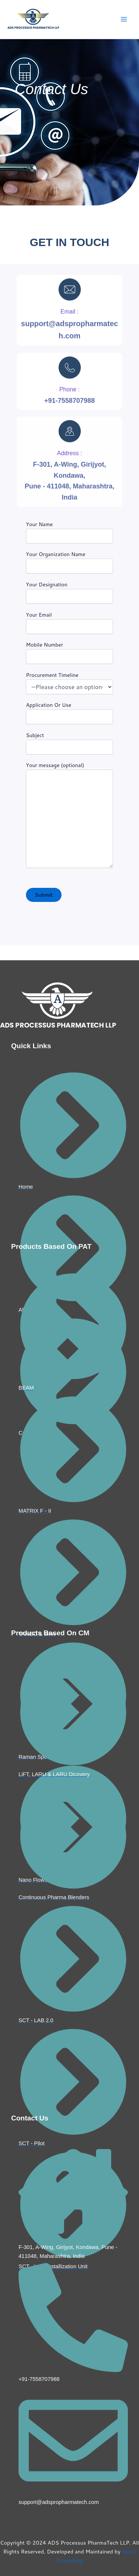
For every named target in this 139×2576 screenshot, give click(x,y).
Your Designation (69, 592)
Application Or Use (69, 712)
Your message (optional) (69, 815)
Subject (69, 743)
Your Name (69, 532)
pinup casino (1, 220)
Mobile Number (69, 652)
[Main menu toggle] (124, 19)
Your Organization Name (69, 562)
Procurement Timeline (69, 682)
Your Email (69, 622)
